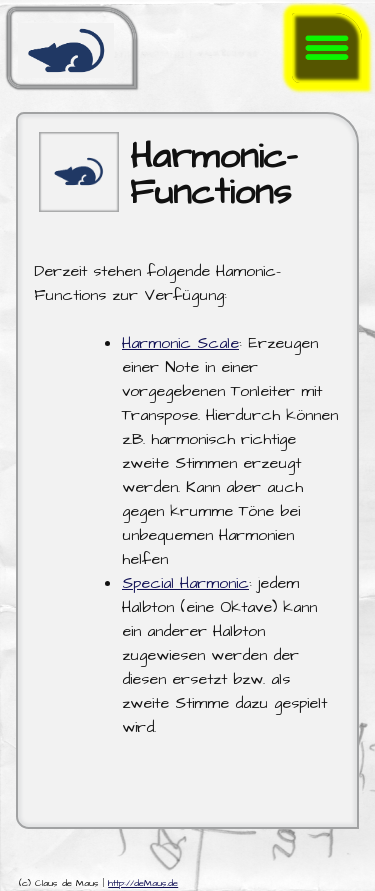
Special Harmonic (185, 583)
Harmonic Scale (180, 343)
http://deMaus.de (143, 883)
